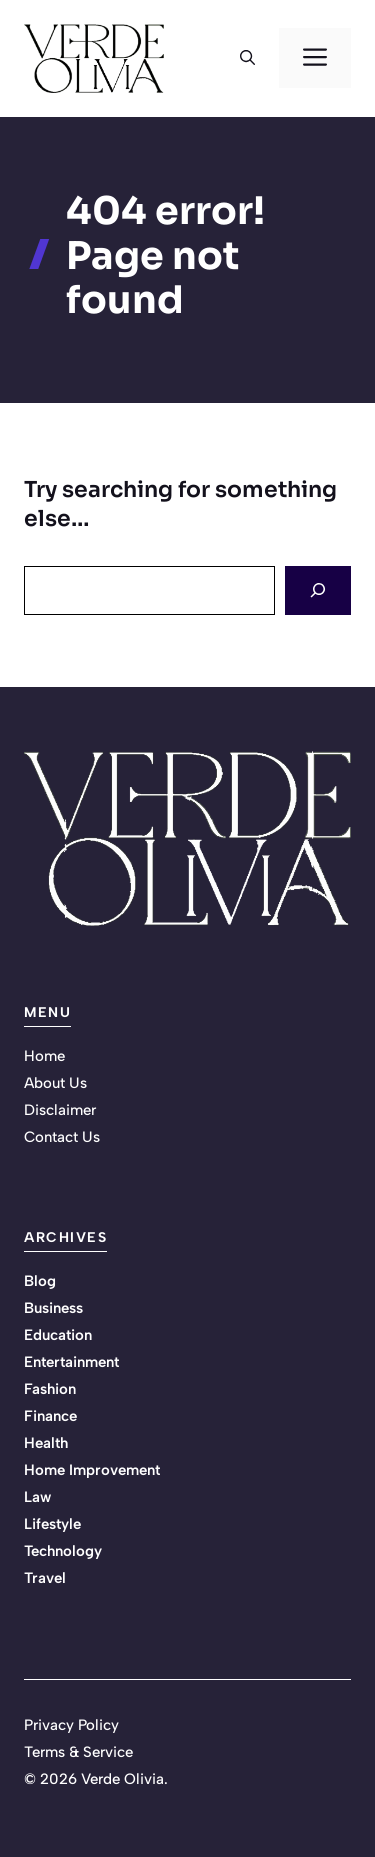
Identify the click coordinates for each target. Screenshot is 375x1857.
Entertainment (71, 1362)
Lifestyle (52, 1524)
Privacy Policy (71, 1725)
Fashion (50, 1389)
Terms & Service (78, 1752)
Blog (40, 1281)
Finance (50, 1416)
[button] (247, 58)
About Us (55, 1083)
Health (46, 1443)
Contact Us (62, 1137)
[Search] (318, 590)
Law (37, 1497)
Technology (63, 1551)
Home (44, 1056)
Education (58, 1335)
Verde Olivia (122, 1779)
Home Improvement (92, 1470)
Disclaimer (60, 1110)
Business (53, 1308)
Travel (45, 1578)
